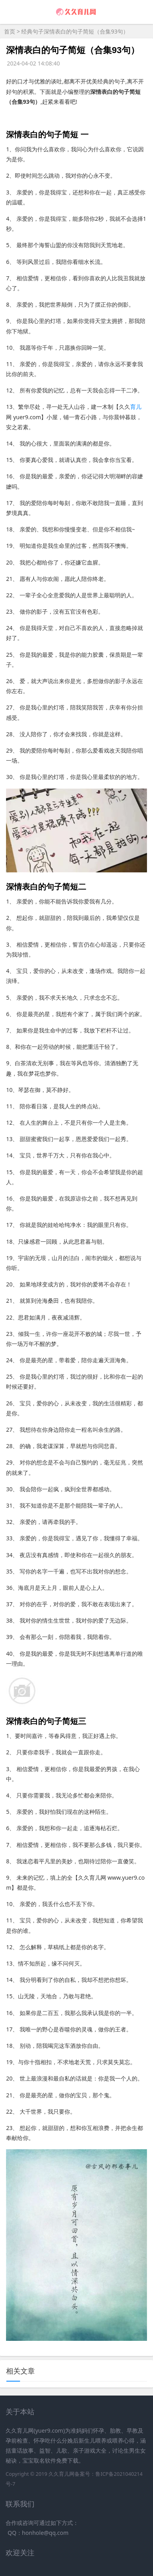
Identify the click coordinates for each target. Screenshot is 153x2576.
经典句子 (32, 31)
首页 (9, 31)
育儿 (135, 406)
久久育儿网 (61, 2474)
